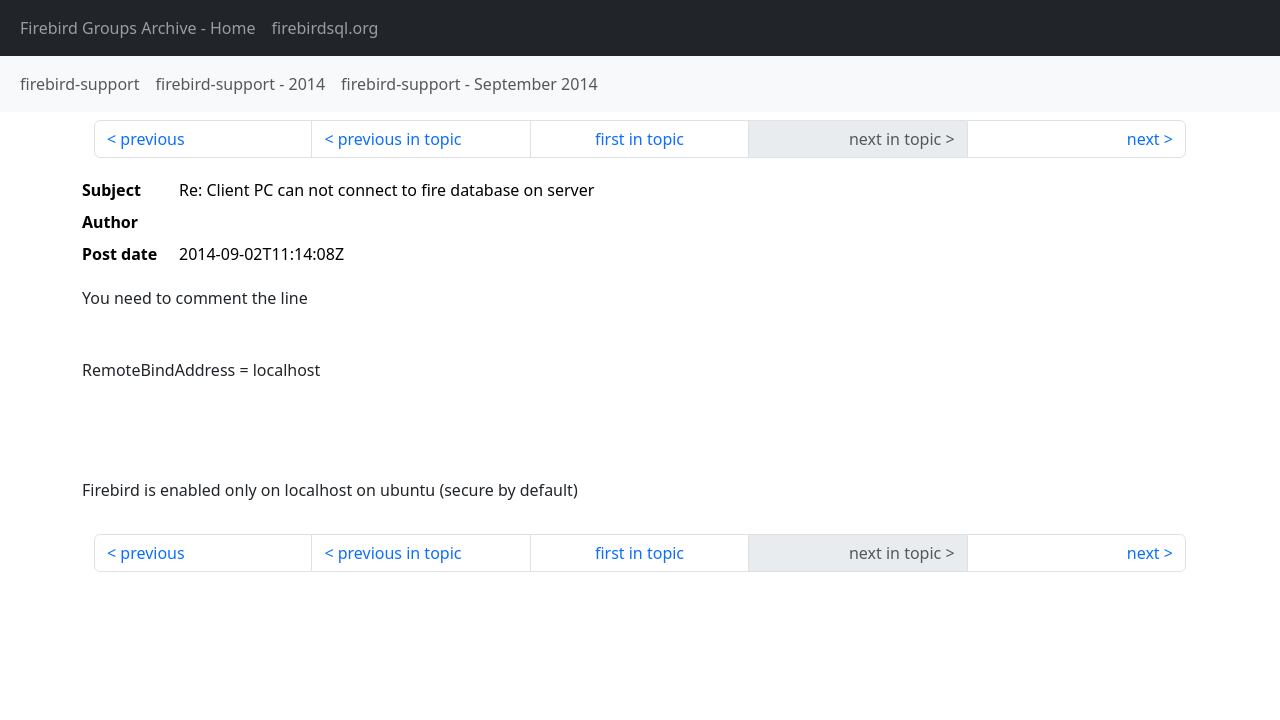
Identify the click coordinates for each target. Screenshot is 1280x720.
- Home (138, 28)
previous (152, 139)
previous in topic (400, 139)
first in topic (639, 139)
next (1143, 139)
